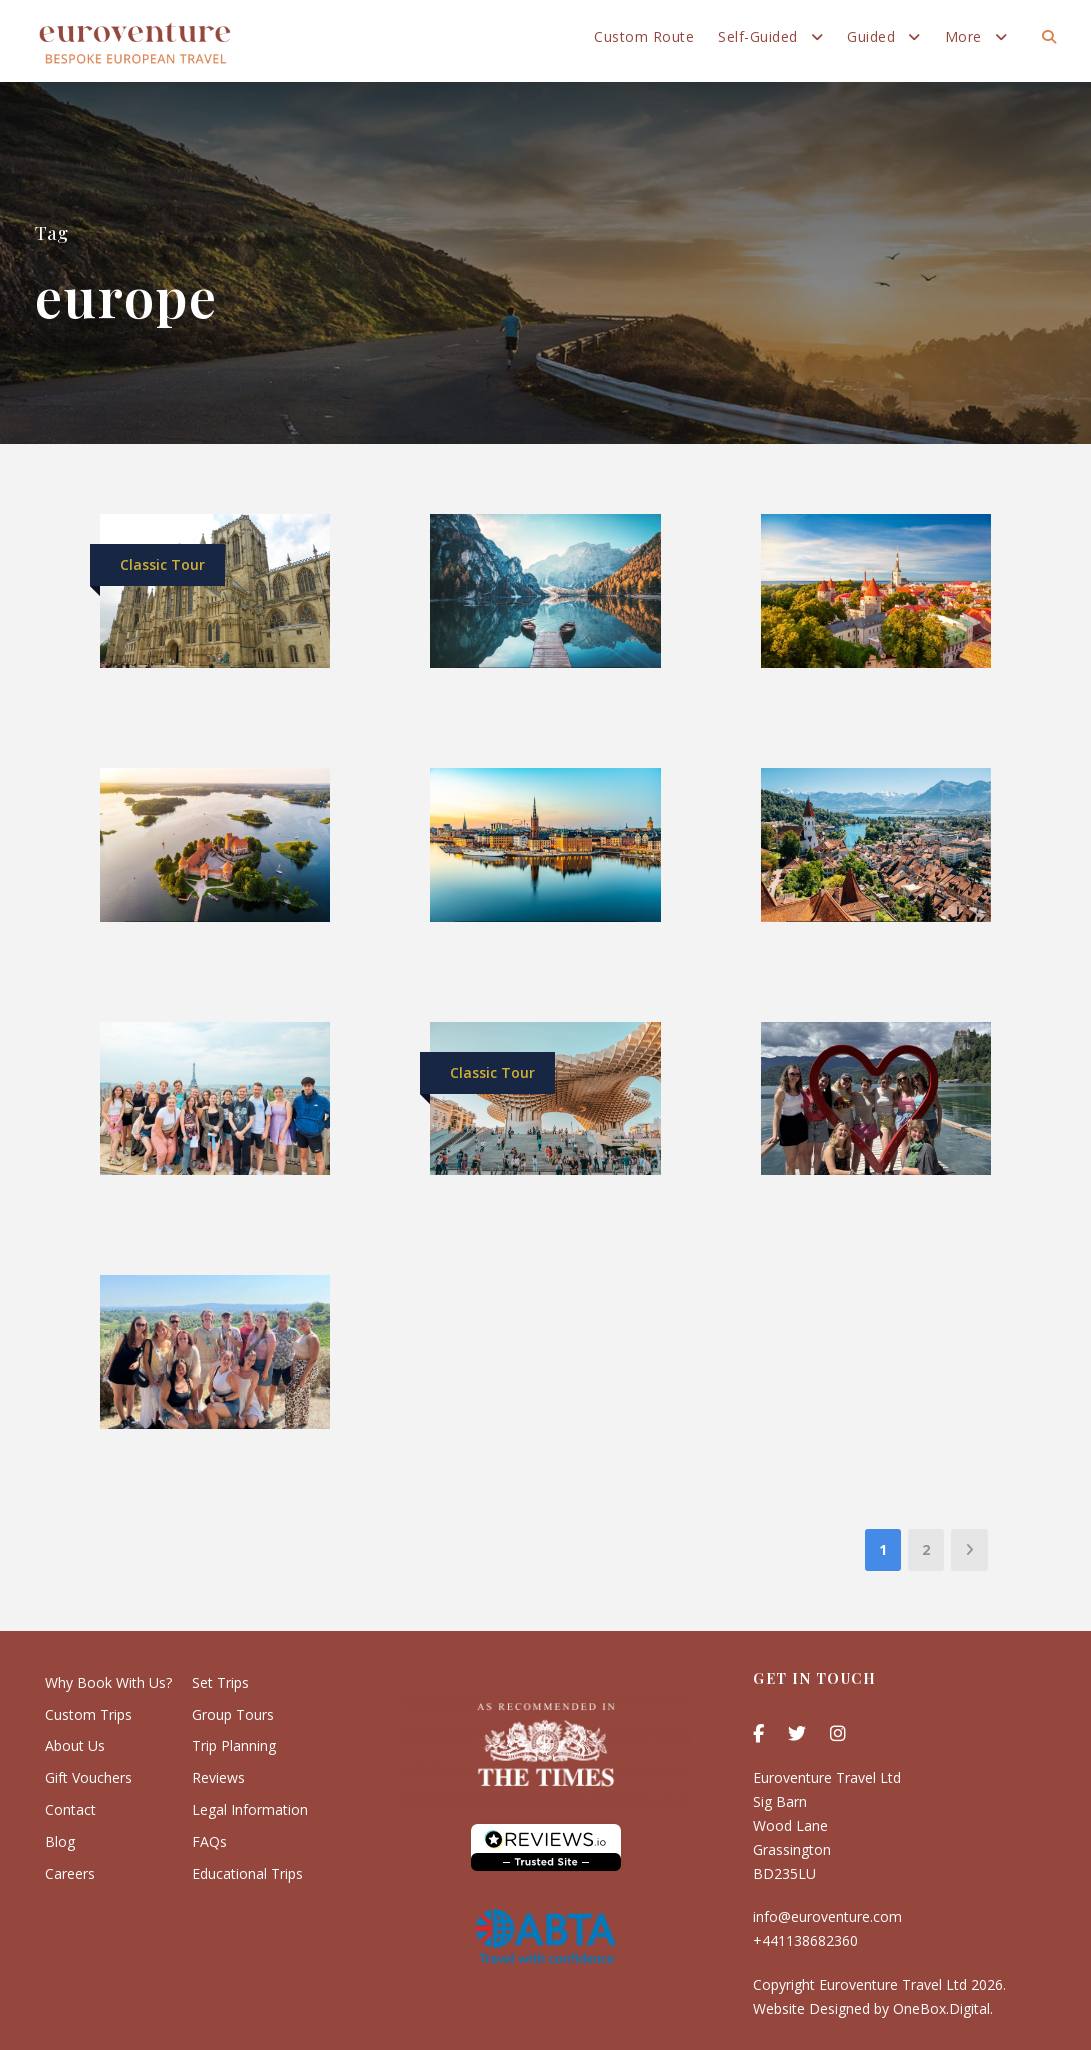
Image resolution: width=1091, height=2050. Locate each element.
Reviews (218, 1777)
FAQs (209, 1841)
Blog (60, 1841)
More (963, 36)
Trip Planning (234, 1745)
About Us (75, 1745)
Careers (70, 1873)
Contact (70, 1809)
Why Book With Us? (108, 1682)
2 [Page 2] (926, 1549)
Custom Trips (88, 1714)
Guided (871, 36)
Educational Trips (247, 1873)
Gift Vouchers (88, 1777)
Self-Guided (758, 36)
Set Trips (220, 1682)
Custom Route (644, 36)
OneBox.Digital (941, 2008)
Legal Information (250, 1809)
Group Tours (233, 1714)
